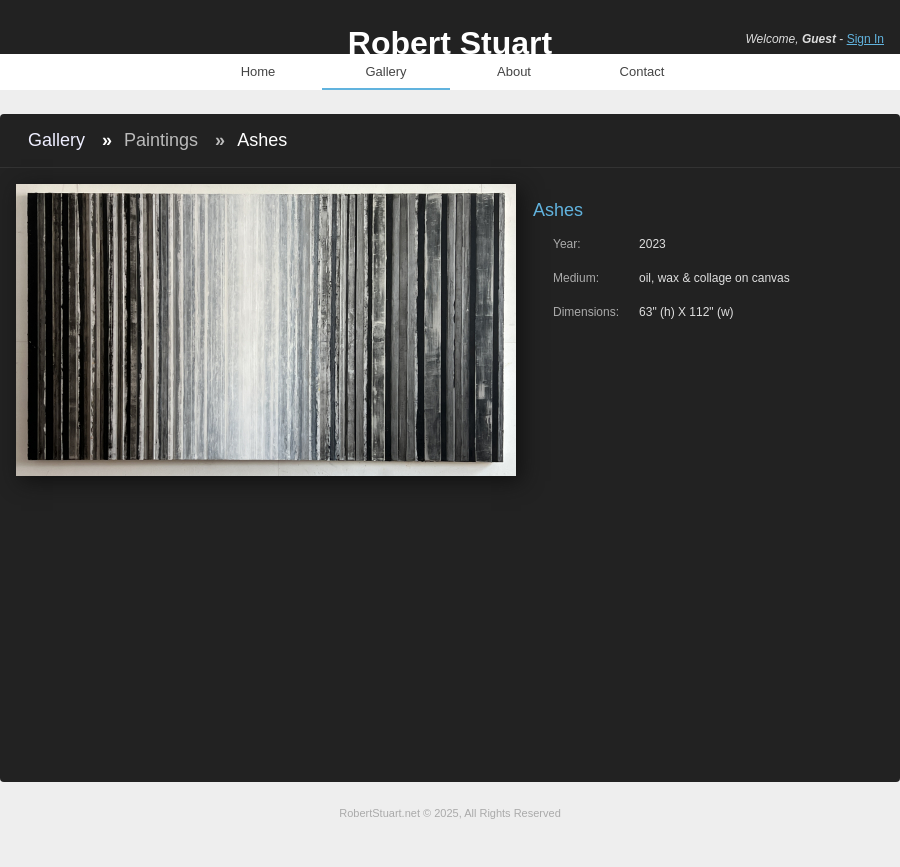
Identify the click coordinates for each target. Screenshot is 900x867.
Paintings (161, 140)
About (514, 71)
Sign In (865, 39)
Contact (642, 71)
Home (258, 71)
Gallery (385, 71)
